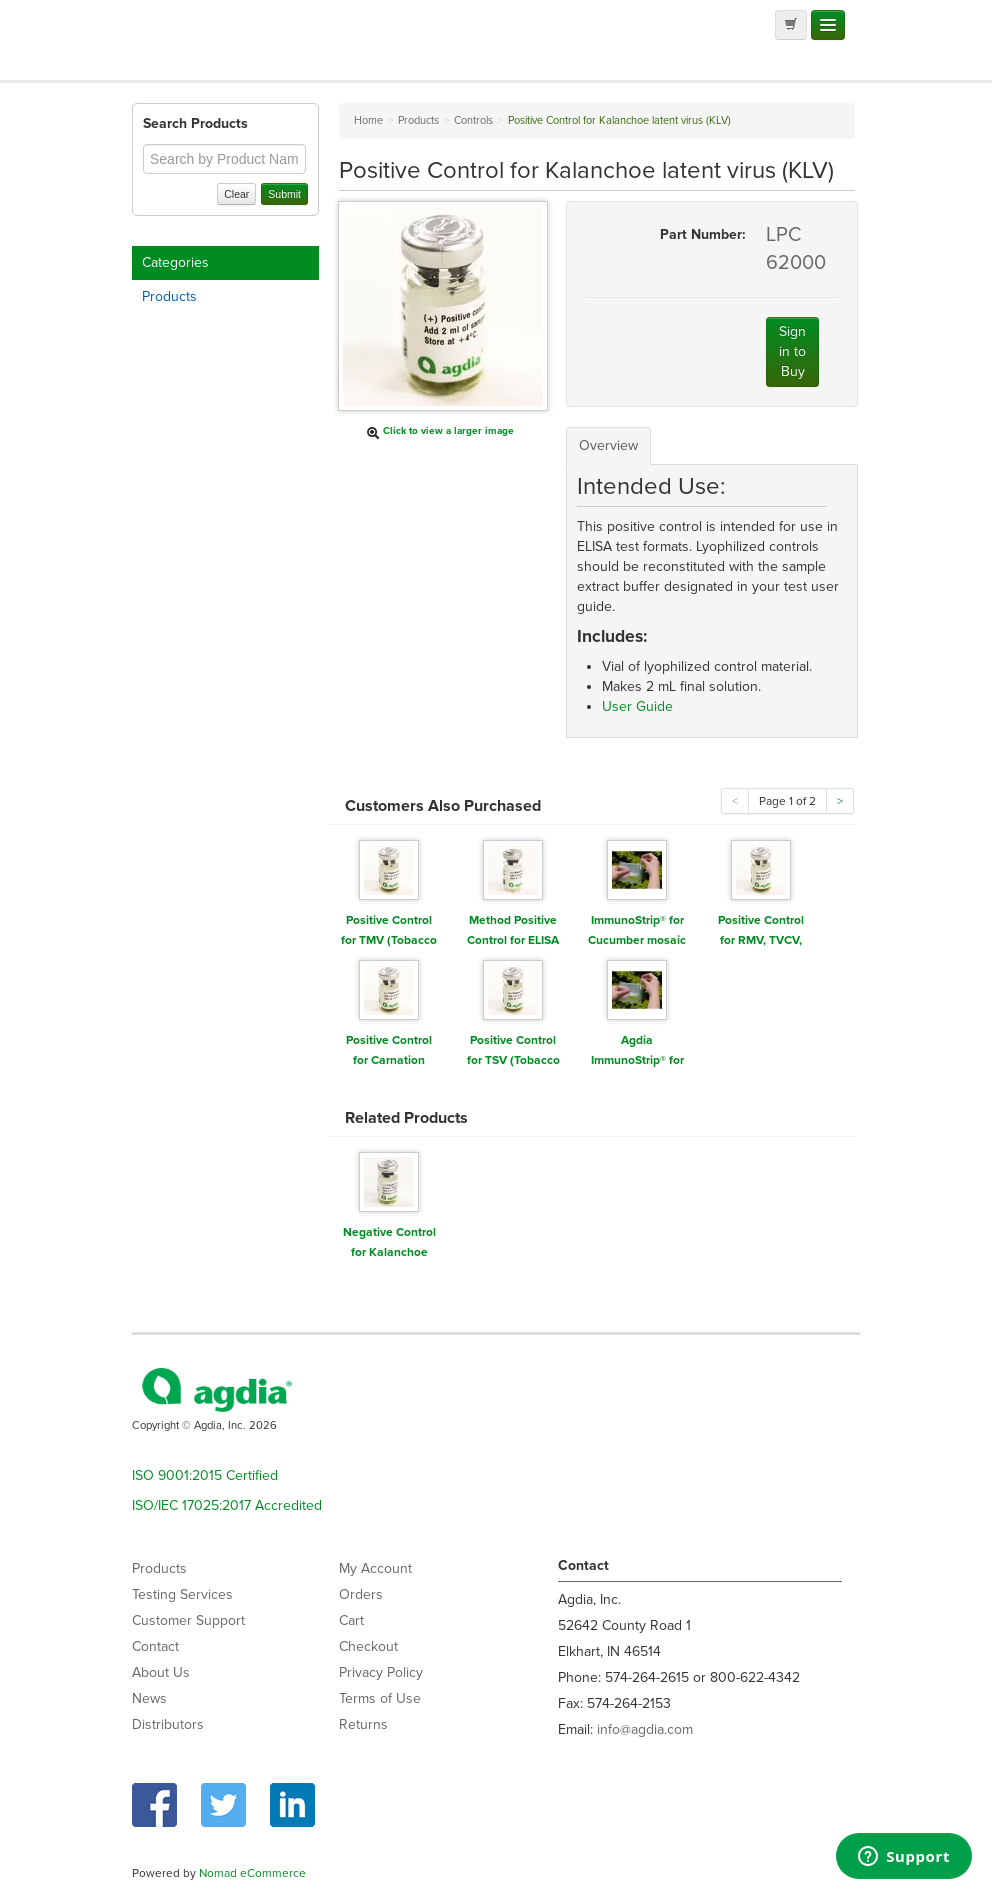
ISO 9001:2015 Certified (205, 1475)
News (149, 1698)
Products (169, 296)
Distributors (168, 1724)
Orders (361, 1594)
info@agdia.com (645, 1729)
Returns (363, 1724)
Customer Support (188, 1620)
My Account (375, 1568)
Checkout (368, 1646)
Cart (351, 1620)
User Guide (637, 706)
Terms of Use (380, 1698)
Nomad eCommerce (252, 1873)
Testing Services (182, 1594)
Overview (608, 445)
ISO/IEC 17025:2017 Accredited (227, 1505)
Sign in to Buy (792, 351)
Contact (155, 1646)
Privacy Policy (381, 1672)
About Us (161, 1672)
